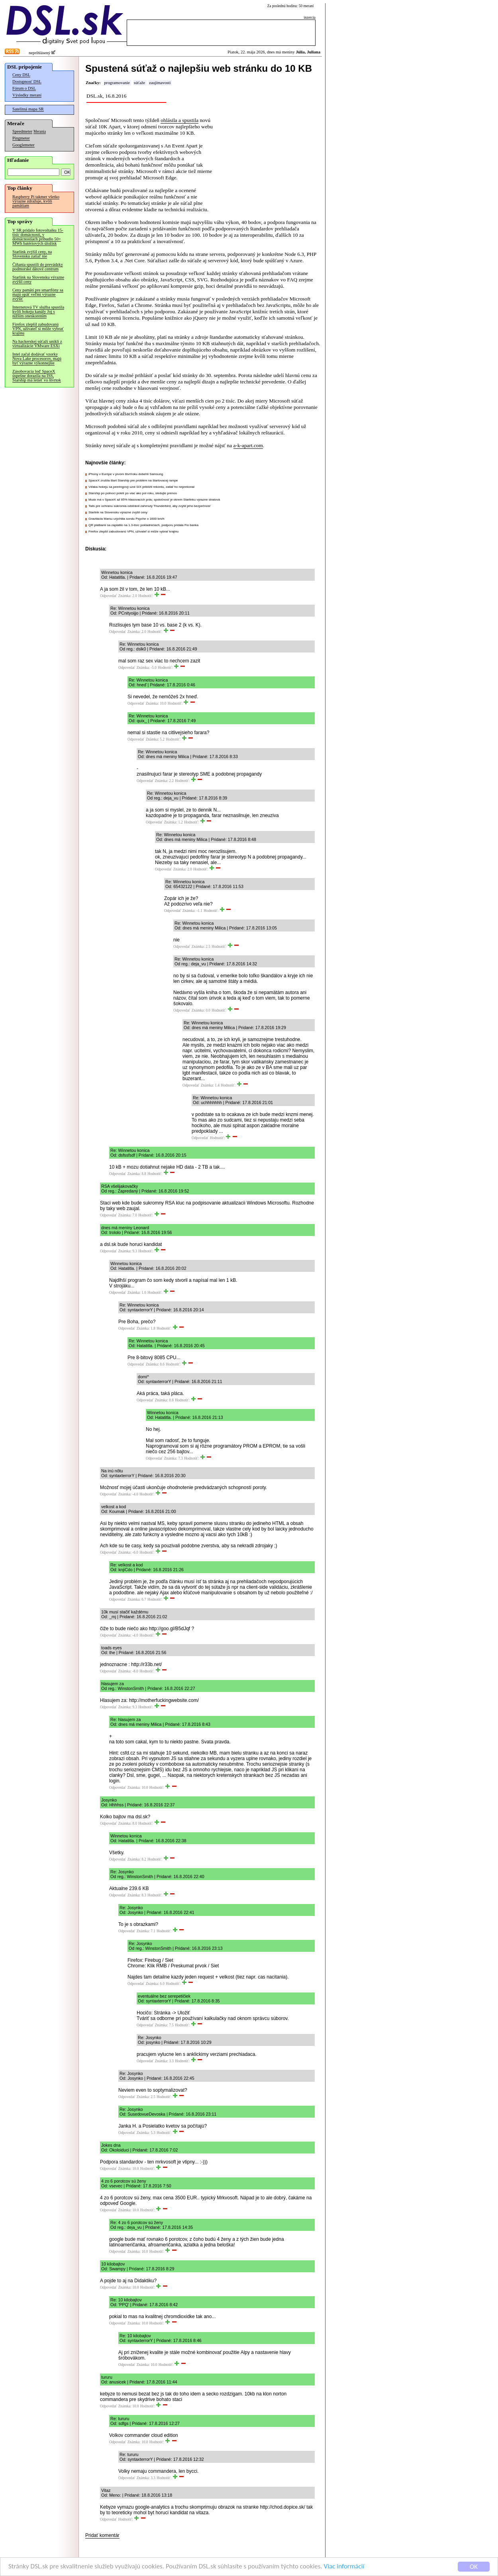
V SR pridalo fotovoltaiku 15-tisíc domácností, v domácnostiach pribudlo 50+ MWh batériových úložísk (37, 237)
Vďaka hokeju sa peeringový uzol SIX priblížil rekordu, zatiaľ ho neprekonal (141, 487)
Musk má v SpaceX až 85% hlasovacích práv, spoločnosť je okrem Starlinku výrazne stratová (154, 499)
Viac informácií (344, 2567)
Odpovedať (108, 596)
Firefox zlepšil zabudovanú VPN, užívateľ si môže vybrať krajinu (38, 328)
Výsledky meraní (26, 95)
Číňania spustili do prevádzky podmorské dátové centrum (37, 266)
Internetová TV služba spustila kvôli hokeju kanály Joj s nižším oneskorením (38, 311)
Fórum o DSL (24, 88)
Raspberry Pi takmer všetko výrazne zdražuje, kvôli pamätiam (35, 201)
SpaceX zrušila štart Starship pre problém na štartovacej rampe (133, 480)
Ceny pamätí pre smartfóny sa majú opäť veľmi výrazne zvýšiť (37, 294)
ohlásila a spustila (179, 120)
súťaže (139, 83)
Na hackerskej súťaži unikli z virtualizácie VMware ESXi (37, 343)
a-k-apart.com (248, 445)
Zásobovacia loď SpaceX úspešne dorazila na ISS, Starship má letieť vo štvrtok (36, 375)
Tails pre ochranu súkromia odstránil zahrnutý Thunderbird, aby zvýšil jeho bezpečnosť (149, 506)
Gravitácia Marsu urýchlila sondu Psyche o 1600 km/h (126, 519)
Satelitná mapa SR (28, 109)
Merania (39, 132)
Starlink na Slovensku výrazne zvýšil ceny (38, 279)
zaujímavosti (160, 83)
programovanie (117, 83)
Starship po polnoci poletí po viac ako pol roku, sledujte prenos (132, 493)
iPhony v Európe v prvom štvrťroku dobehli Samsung (125, 474)
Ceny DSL (21, 75)
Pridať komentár (102, 2535)
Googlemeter (23, 145)
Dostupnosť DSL (26, 81)
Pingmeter (21, 138)
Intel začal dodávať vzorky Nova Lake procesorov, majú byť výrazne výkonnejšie (36, 358)
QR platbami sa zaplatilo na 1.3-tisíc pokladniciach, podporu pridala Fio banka (143, 525)
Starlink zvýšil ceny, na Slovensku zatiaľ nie (32, 254)
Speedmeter (22, 131)
